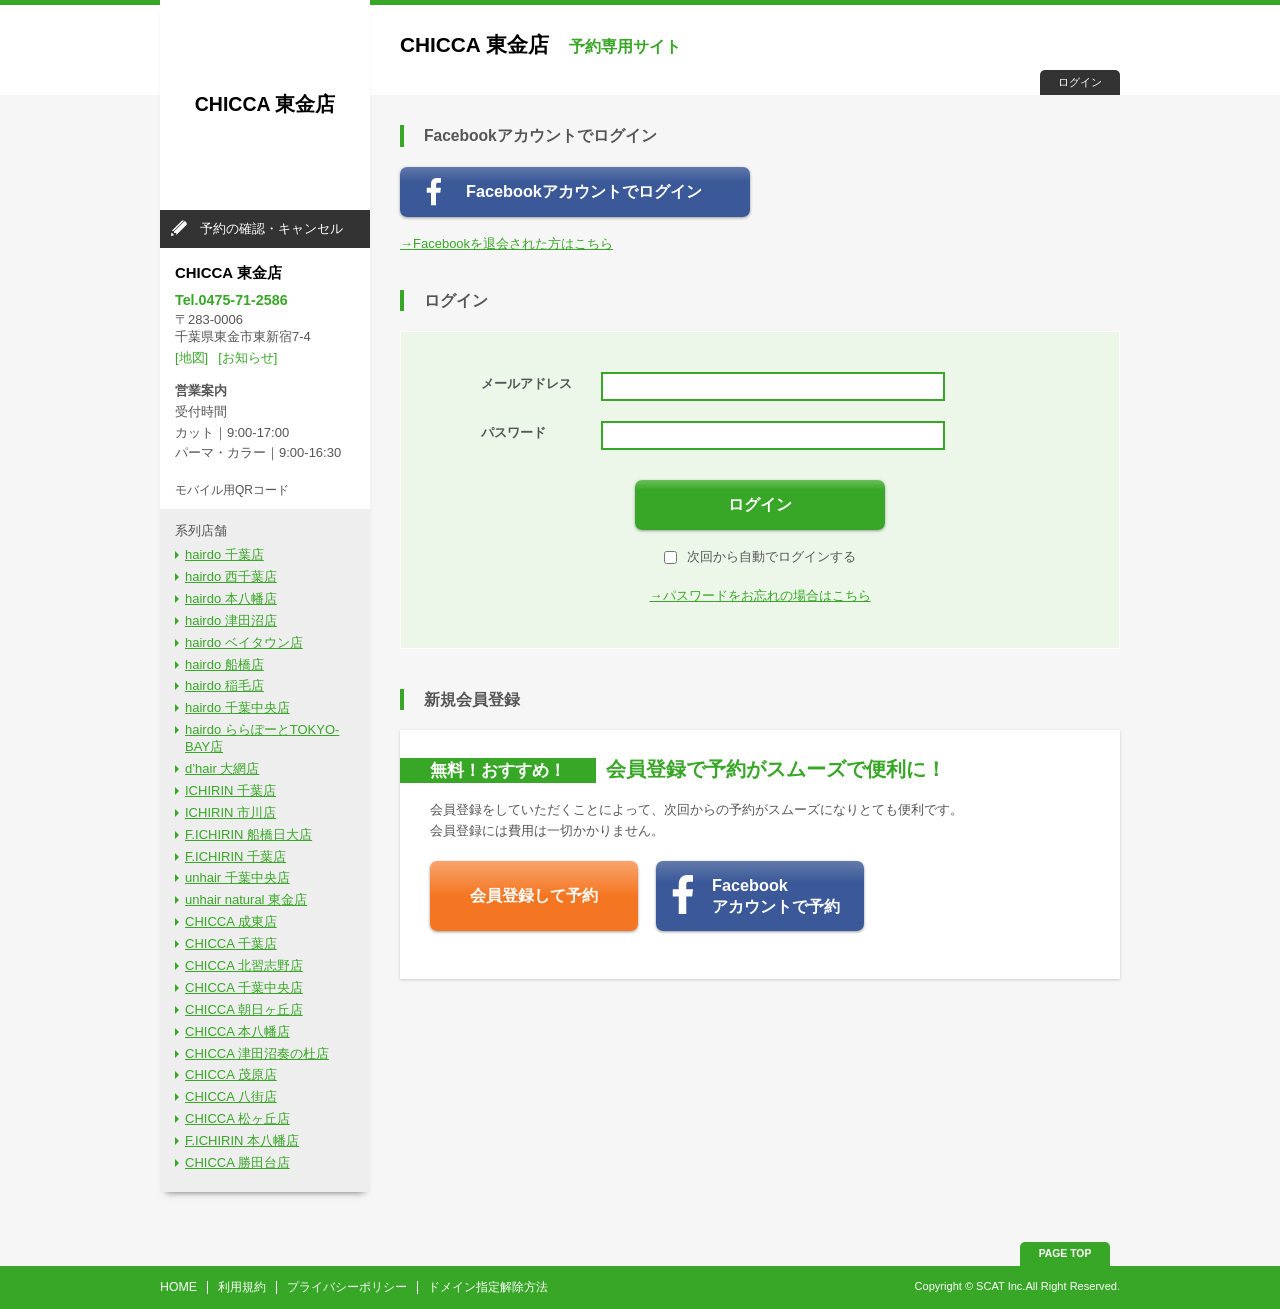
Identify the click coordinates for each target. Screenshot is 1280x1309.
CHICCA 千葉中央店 (244, 987)
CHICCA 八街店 (231, 1096)
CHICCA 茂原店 (231, 1074)
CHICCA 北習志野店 (244, 965)
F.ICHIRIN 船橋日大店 (248, 834)
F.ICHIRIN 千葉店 (235, 856)
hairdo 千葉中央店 (237, 707)
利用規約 (242, 1287)
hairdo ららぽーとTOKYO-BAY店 (262, 738)
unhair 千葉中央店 (237, 877)
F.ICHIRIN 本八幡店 (242, 1140)
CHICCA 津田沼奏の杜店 (257, 1053)
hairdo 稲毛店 (224, 685)
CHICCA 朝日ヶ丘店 (244, 1009)
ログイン (1080, 82)
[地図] (191, 357)
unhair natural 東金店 (246, 899)
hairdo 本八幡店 (231, 598)
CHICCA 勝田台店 (237, 1162)
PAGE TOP (1065, 1253)
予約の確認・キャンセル (271, 228)
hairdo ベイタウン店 (244, 642)
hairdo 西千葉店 (231, 576)
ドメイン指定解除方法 (488, 1287)
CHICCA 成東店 (231, 921)
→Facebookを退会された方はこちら (506, 243)
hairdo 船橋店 (224, 664)
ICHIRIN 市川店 (230, 812)
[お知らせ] (247, 357)
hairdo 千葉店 (224, 554)
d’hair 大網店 (222, 768)
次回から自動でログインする (760, 556)
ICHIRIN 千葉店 (230, 790)
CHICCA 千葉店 (231, 943)
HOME (178, 1287)
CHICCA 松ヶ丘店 (237, 1118)
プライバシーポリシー (347, 1287)
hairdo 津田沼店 (231, 620)
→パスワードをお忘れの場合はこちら (760, 595)
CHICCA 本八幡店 (237, 1031)
